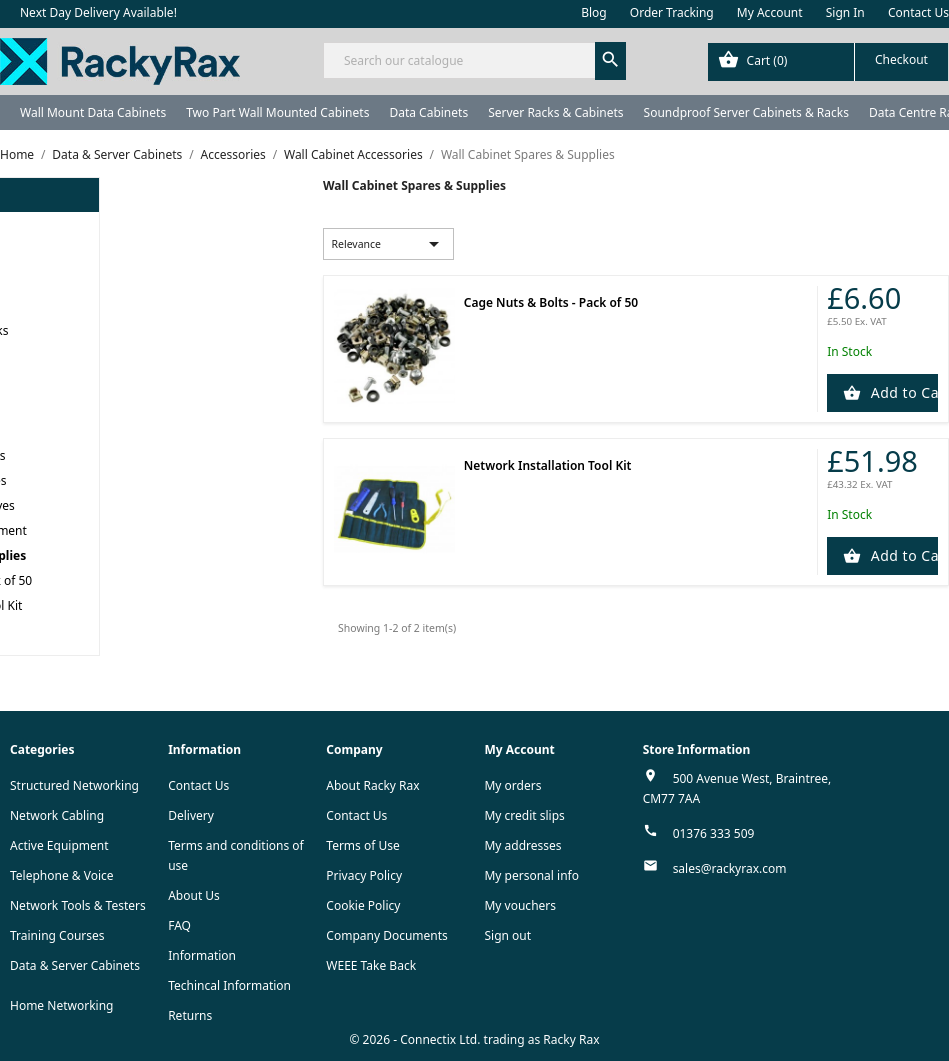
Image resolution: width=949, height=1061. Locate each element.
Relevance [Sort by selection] (388, 244)
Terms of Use (362, 845)
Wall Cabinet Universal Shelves (132, 505)
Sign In (845, 12)
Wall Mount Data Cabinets (93, 112)
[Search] (474, 60)
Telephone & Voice (62, 875)
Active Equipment (59, 845)
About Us (194, 895)
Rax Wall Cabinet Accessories (127, 455)
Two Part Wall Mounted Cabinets (277, 112)
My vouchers (520, 905)
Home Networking (61, 1005)
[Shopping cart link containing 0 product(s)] (828, 62)
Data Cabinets (428, 112)
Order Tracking (672, 12)
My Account (770, 12)
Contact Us (918, 12)
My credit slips (524, 815)
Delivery (191, 815)
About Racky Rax (372, 785)
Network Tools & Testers (78, 905)
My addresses (522, 845)
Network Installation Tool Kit (145, 605)
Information (202, 955)
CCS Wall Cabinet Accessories (127, 480)
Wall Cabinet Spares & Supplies (137, 555)
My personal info (531, 875)
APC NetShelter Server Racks (86, 630)
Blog (594, 12)
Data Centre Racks (57, 355)
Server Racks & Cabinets (555, 112)
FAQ (179, 925)
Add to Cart (902, 392)
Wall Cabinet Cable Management (138, 530)
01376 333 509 (714, 833)
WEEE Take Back (371, 965)
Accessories (41, 405)
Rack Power (38, 380)
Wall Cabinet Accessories (100, 430)
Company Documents (387, 935)
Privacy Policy (364, 875)
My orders (512, 785)
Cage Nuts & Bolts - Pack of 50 (150, 580)
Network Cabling (57, 815)
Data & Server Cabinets (75, 965)
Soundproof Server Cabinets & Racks (746, 112)
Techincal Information (229, 985)
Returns (190, 1015)
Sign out (507, 935)
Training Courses (57, 935)
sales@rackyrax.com (730, 868)
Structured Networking (74, 785)
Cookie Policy (363, 905)
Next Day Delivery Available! (98, 12)
